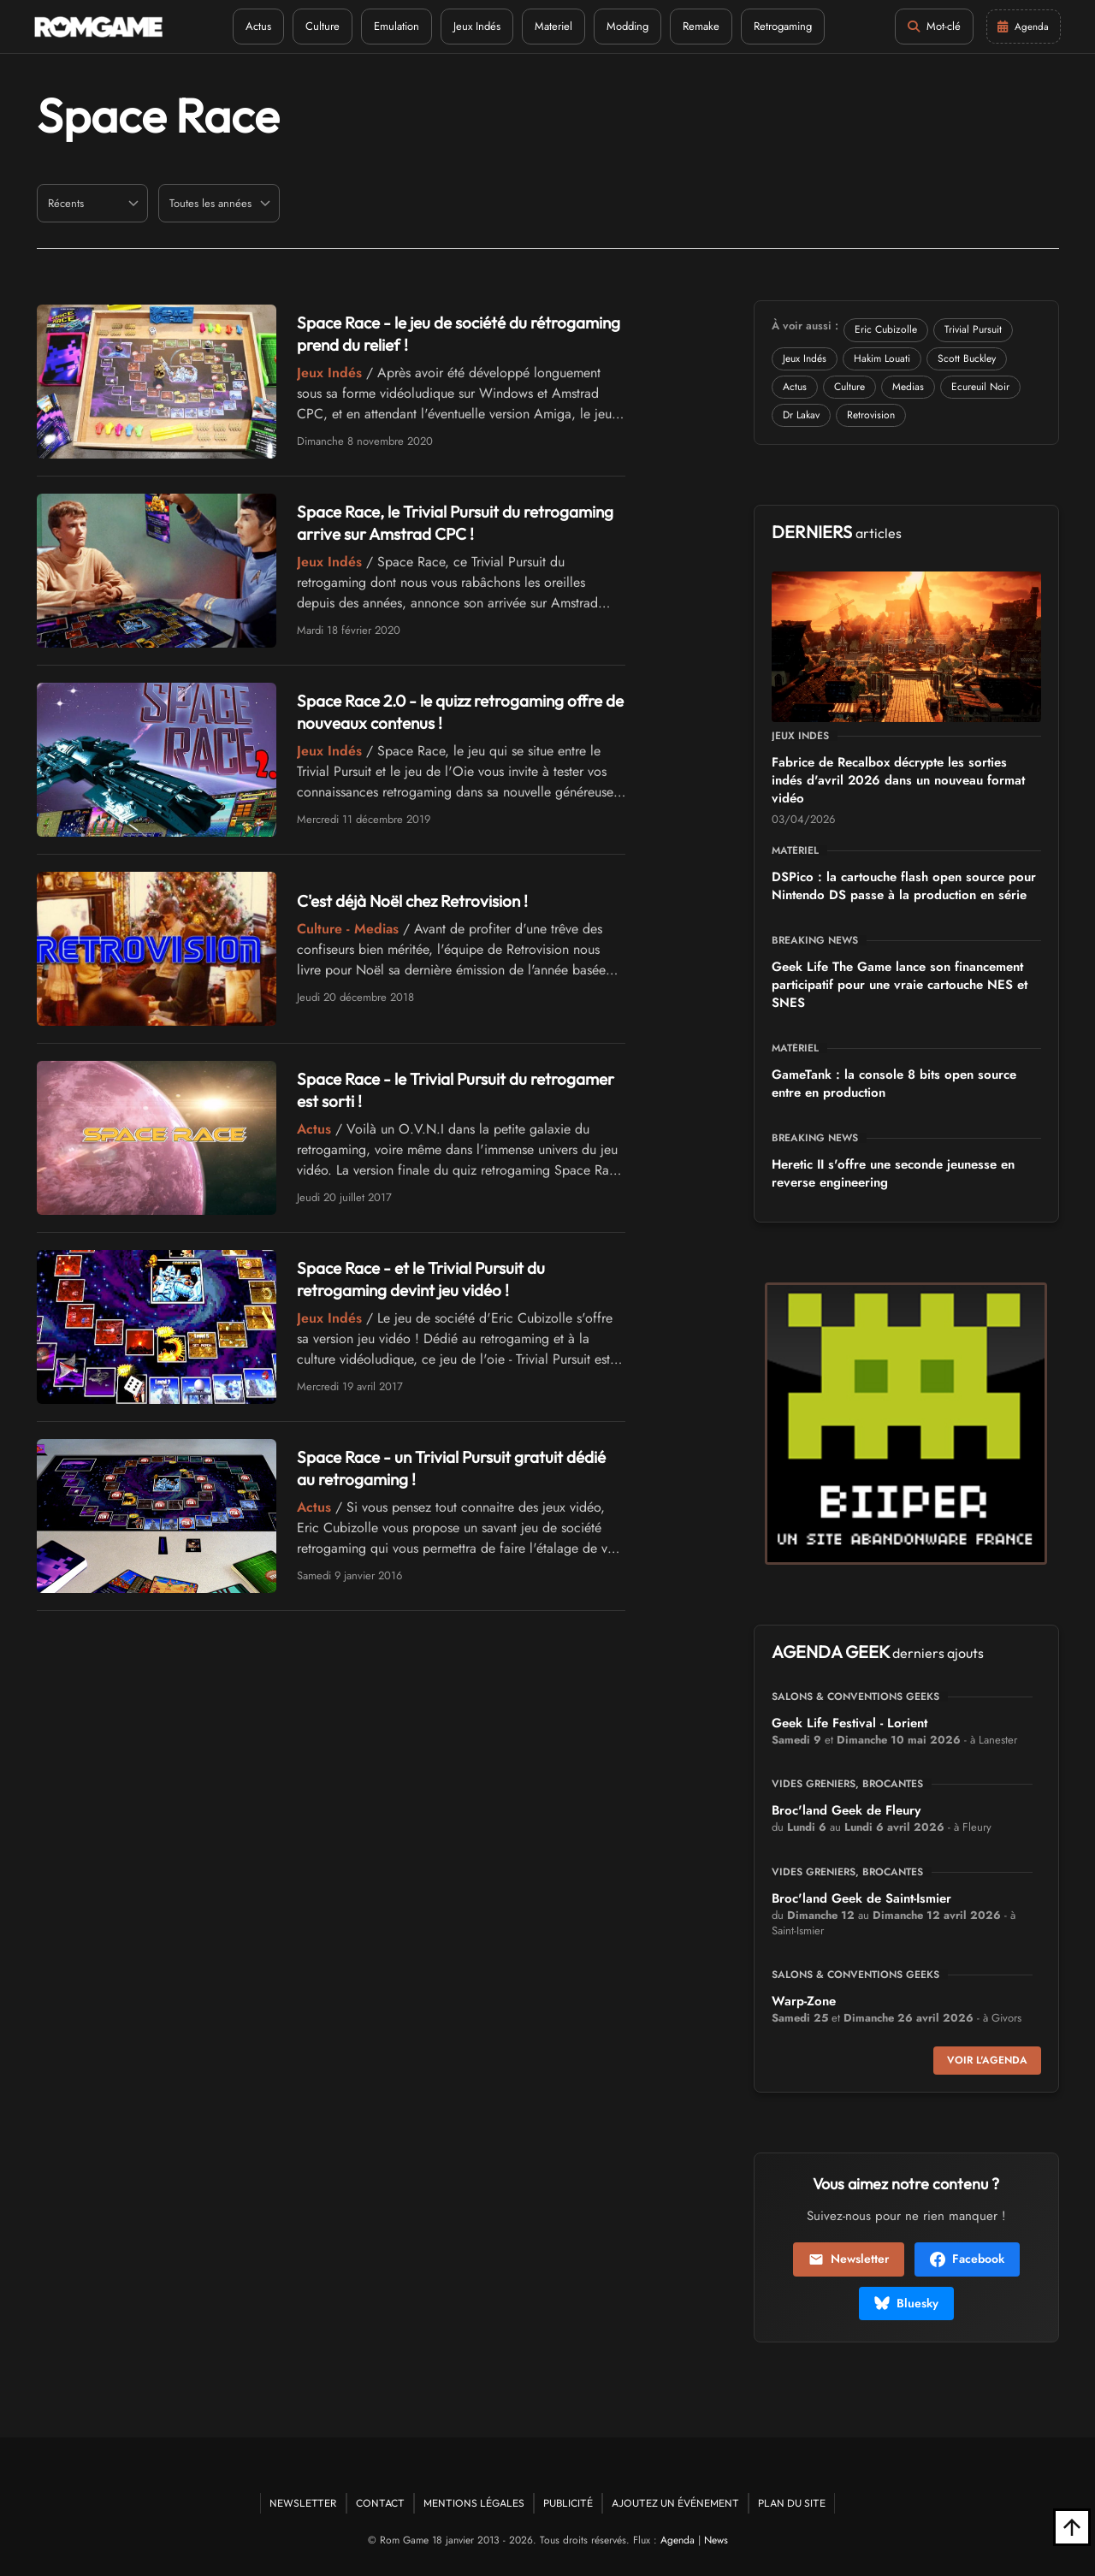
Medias (908, 386)
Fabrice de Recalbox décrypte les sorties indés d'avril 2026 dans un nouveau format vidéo (898, 780)
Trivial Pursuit (973, 329)
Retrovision (871, 415)
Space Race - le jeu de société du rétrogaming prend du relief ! (419, 333)
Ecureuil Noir (980, 386)
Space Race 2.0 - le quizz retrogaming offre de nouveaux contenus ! (459, 711)
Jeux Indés (474, 26)
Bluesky (906, 2303)
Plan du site (792, 2502)
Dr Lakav (801, 415)
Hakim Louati (882, 358)
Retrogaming (780, 26)
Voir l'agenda (987, 2060)
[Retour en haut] (1072, 2527)
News (716, 2540)
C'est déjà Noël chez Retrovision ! (420, 900)
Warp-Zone (804, 2001)
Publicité (568, 2502)
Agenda (677, 2540)
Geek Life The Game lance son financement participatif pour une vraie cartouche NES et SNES (899, 984)
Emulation (394, 26)
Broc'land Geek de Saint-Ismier (861, 1898)
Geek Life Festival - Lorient (849, 1723)
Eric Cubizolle (886, 329)
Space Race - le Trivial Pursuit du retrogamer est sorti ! (418, 1089)
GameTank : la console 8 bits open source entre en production (894, 1083)
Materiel (551, 26)
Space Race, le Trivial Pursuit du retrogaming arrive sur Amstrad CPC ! (439, 522)
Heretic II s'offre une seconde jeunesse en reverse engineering (893, 1173)
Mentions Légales (473, 2502)
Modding (625, 26)
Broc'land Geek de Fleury (846, 1810)
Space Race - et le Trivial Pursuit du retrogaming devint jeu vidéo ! (427, 1278)
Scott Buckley (967, 358)
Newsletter (848, 2258)
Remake (698, 26)
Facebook (967, 2258)
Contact (380, 2502)
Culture (320, 26)
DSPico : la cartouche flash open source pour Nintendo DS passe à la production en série (904, 886)
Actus (256, 26)
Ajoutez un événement (675, 2502)
